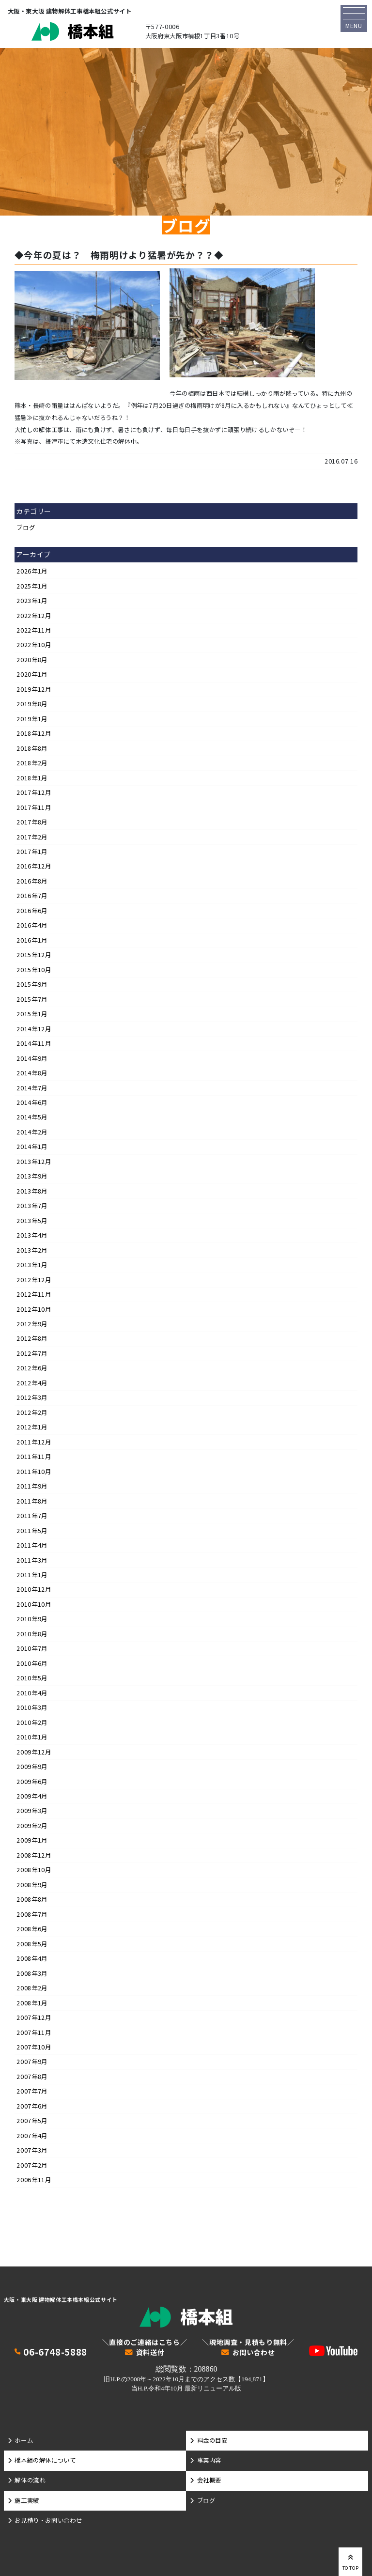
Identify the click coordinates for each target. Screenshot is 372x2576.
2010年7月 (31, 1648)
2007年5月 (31, 2120)
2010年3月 (31, 1707)
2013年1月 (31, 1264)
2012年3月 (31, 1397)
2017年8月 (31, 822)
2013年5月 (31, 1220)
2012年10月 (33, 1309)
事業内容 (209, 2460)
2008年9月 (31, 1884)
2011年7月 (31, 1515)
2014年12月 (33, 1028)
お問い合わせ (253, 2353)
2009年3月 (31, 1810)
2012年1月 (31, 1427)
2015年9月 (31, 984)
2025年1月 (31, 586)
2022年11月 (33, 630)
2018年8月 (31, 748)
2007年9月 (31, 2061)
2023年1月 (31, 600)
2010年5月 (31, 1678)
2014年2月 (31, 1132)
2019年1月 (31, 718)
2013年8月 (31, 1191)
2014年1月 (31, 1146)
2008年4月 (31, 1958)
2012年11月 (33, 1294)
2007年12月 (33, 2017)
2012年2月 (31, 1412)
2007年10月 (33, 2047)
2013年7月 (31, 1205)
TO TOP (350, 2561)
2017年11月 (33, 807)
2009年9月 (31, 1766)
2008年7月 (31, 1914)
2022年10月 (33, 644)
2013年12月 (33, 1161)
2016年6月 (31, 910)
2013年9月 (31, 1176)
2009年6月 (31, 1781)
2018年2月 (31, 763)
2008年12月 (33, 1855)
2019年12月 (33, 689)
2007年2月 (31, 2165)
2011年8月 (31, 1501)
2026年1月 (31, 571)
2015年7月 (31, 999)
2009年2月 (31, 1825)
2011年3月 (31, 1560)
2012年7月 (31, 1353)
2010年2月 (31, 1722)
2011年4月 (31, 1545)
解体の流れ (30, 2480)
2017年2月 (31, 837)
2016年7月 (31, 895)
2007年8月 (31, 2076)
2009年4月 (31, 1796)
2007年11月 (33, 2032)
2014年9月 (31, 1058)
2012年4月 (31, 1383)
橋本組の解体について (45, 2460)
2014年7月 (31, 1088)
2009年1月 (31, 1840)
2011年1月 (31, 1574)
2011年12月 (33, 1442)
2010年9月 (31, 1618)
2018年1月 (31, 778)
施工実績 (27, 2500)
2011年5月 (31, 1530)
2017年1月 (31, 851)
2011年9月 (31, 1486)
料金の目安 (212, 2440)
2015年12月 (33, 954)
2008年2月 (31, 1988)
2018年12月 (33, 733)
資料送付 (150, 2353)
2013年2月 (31, 1250)
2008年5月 (31, 1944)
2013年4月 (31, 1235)
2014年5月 (31, 1117)
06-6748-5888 (55, 2352)
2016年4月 (31, 925)
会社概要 (209, 2480)
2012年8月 (31, 1338)
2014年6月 (31, 1102)
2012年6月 (31, 1368)
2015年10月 (33, 969)
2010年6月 (31, 1663)
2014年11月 (33, 1043)
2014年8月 (31, 1073)
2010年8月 (31, 1633)
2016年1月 (31, 940)
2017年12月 (33, 792)
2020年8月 (31, 659)
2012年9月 (31, 1323)
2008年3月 (31, 1973)
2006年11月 (33, 2179)
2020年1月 (31, 674)
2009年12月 (33, 1752)
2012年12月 (33, 1279)
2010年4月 (31, 1693)
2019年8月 (31, 703)
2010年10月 (33, 1604)
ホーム (24, 2440)
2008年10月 (33, 1869)
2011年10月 (33, 1471)
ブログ (25, 527)
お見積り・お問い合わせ (48, 2520)
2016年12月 (33, 866)
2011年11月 (33, 1456)
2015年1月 (31, 1013)
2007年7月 (31, 2091)
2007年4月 (31, 2135)
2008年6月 (31, 1928)
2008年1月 (31, 2003)
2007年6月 (31, 2106)
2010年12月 (33, 1589)
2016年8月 (31, 881)
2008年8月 (31, 1899)
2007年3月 (31, 2150)
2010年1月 (31, 1737)
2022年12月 (33, 615)
